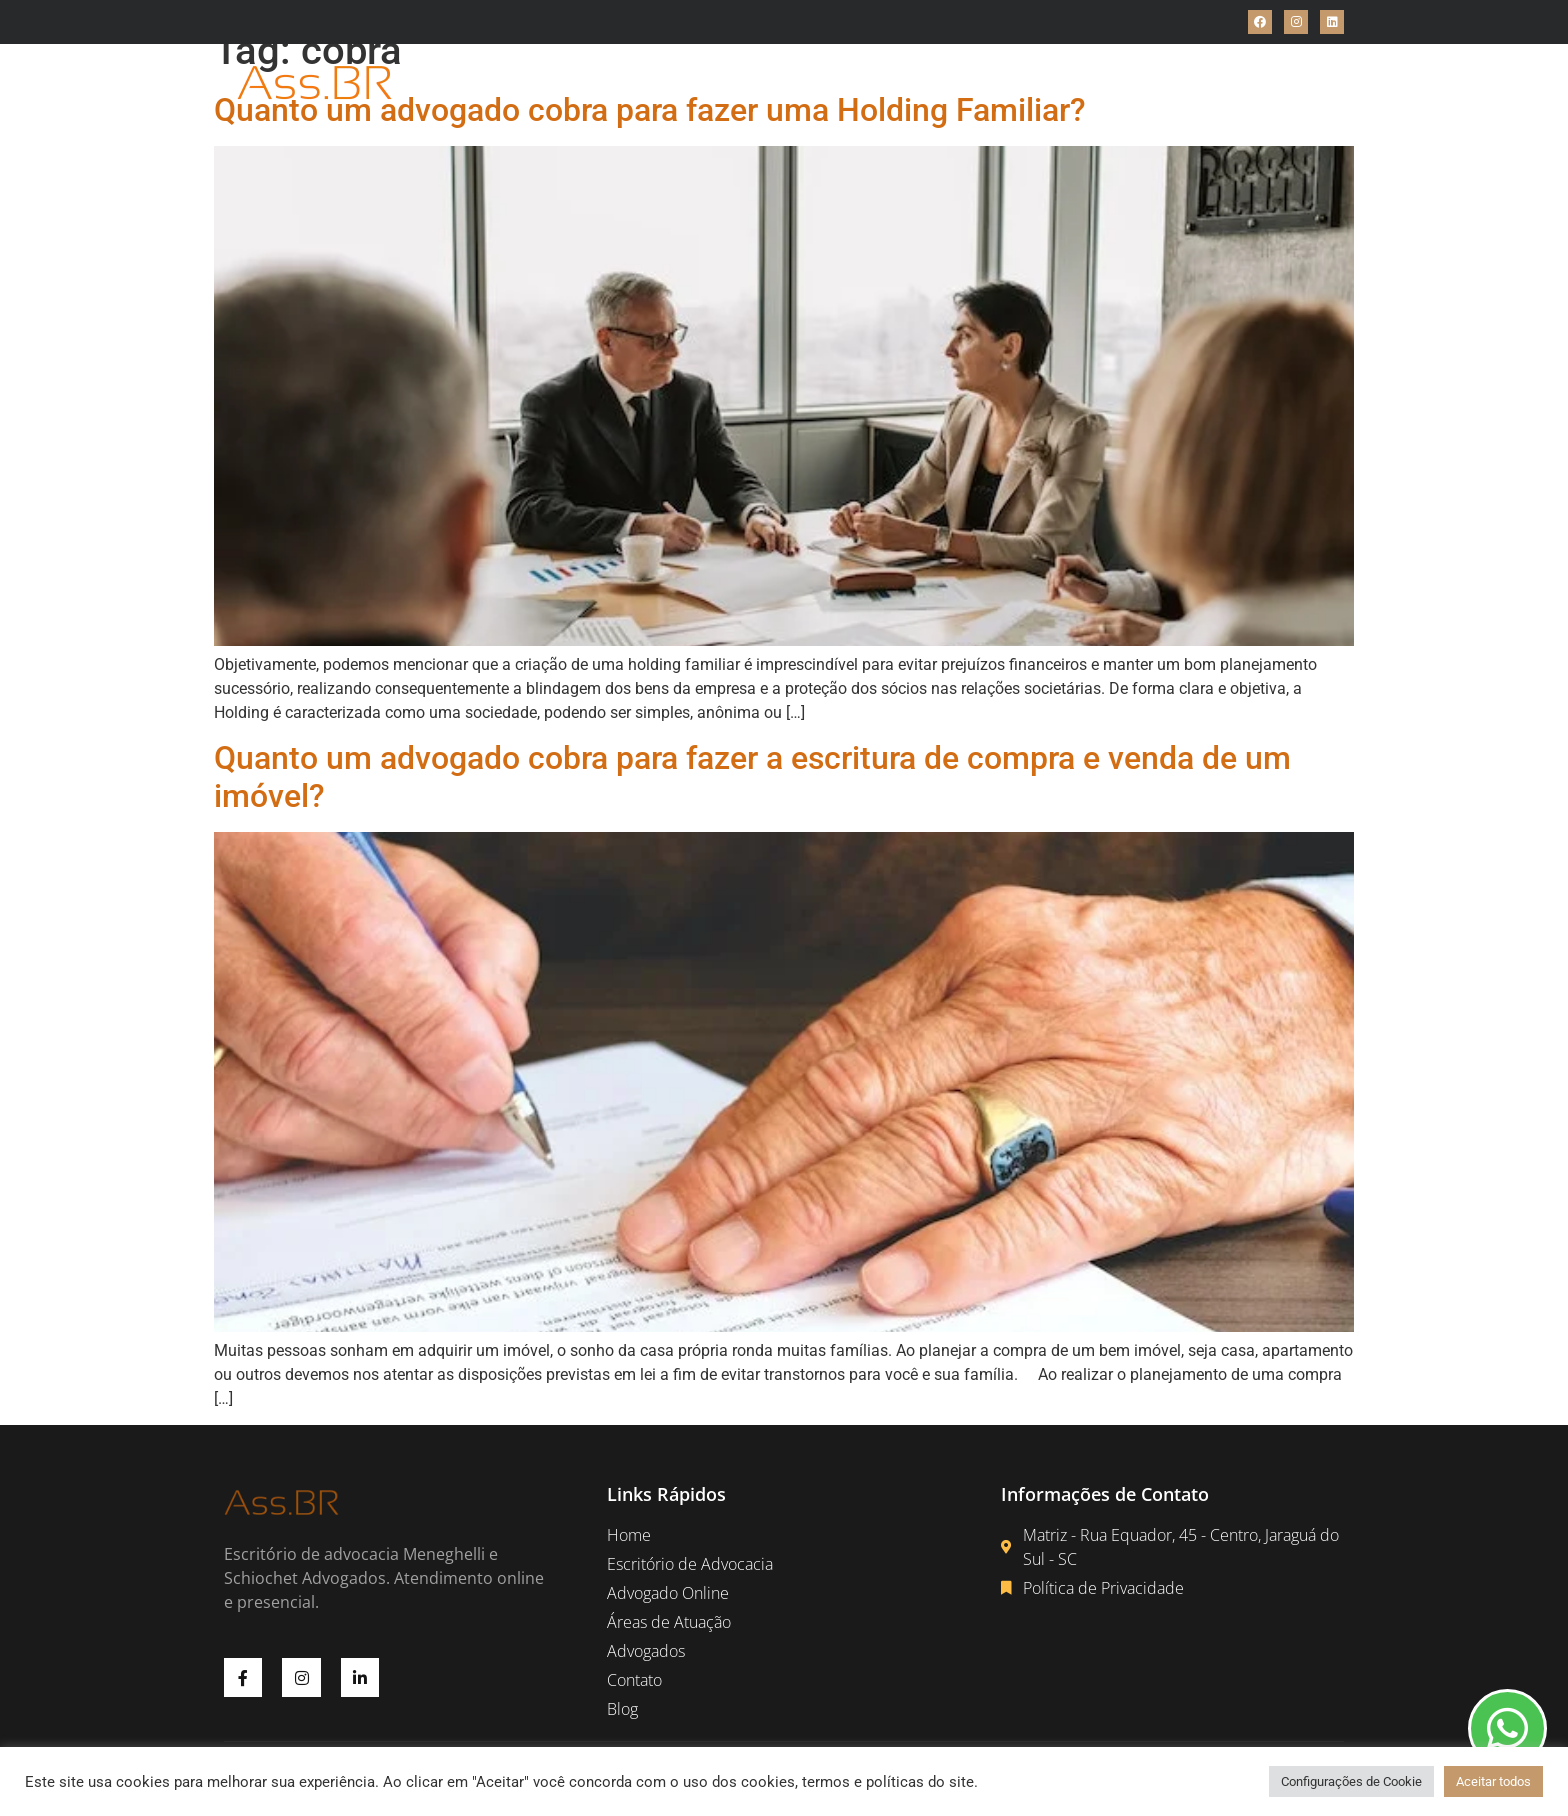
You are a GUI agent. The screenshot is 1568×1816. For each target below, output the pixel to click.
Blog (1135, 83)
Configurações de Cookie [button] (1351, 1781)
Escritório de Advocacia (612, 83)
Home (479, 83)
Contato (1067, 83)
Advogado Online (788, 83)
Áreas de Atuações (945, 83)
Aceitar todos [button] (1493, 1781)
